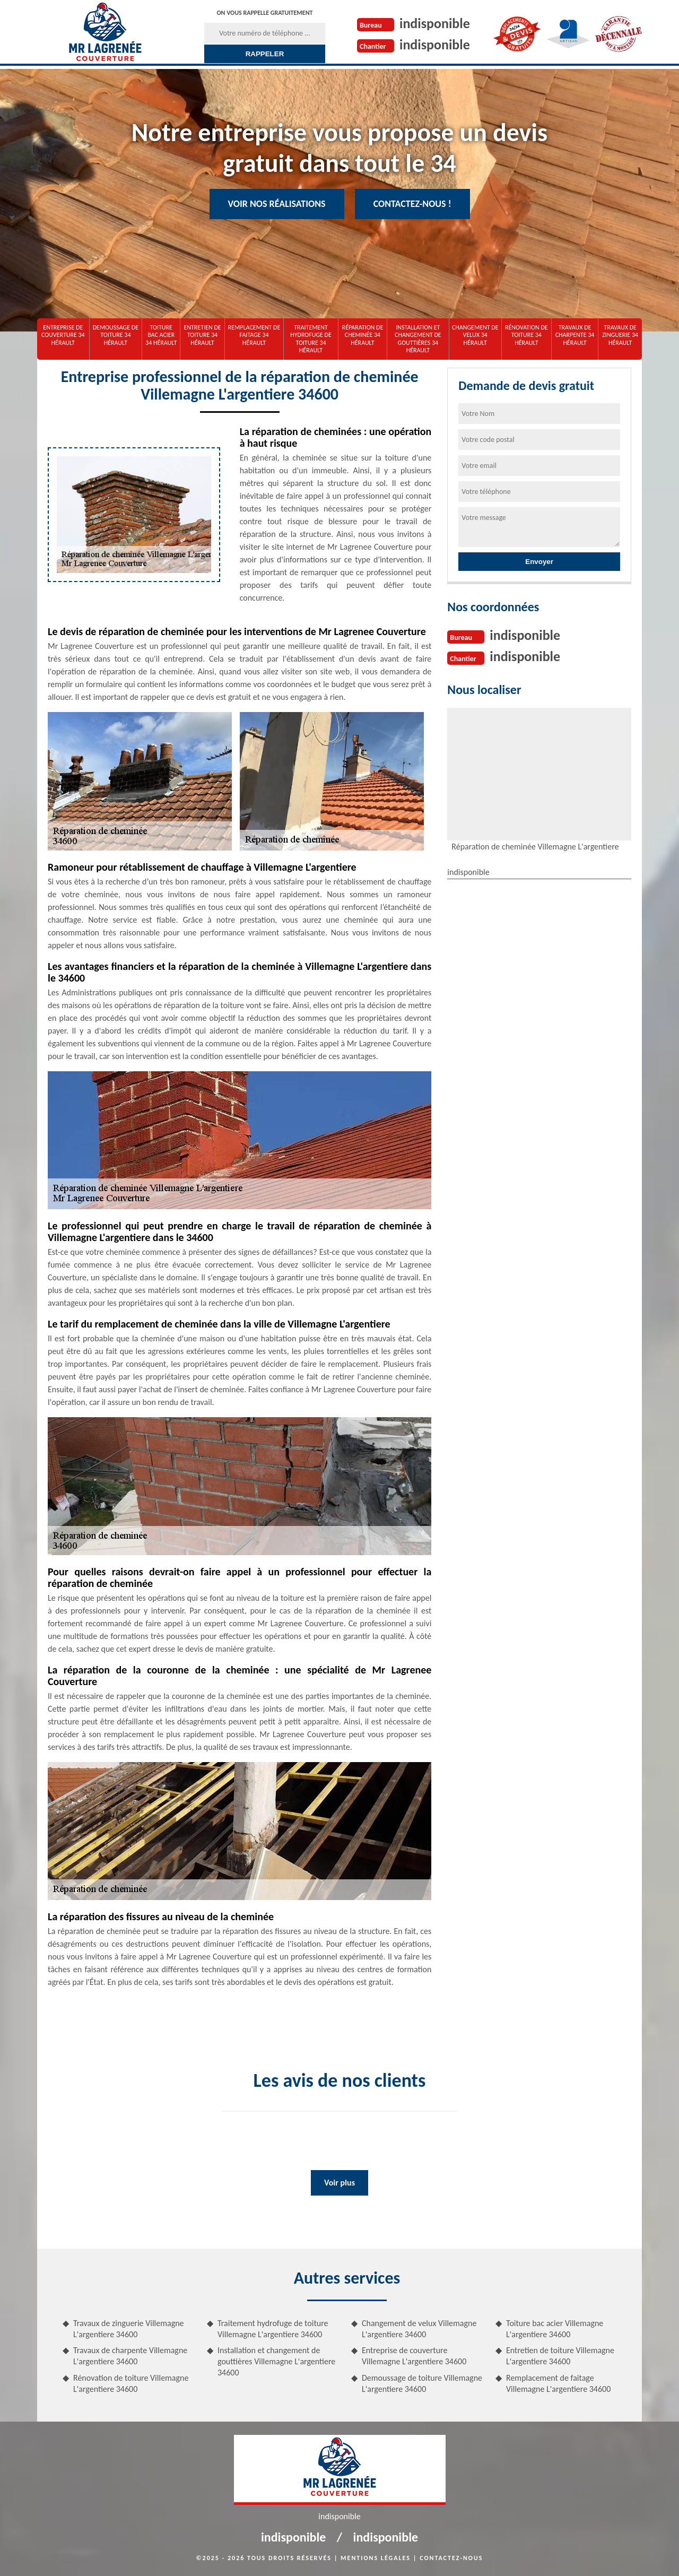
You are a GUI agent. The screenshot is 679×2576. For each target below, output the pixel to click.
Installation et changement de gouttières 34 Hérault (418, 339)
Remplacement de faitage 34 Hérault (254, 335)
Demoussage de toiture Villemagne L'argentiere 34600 (422, 2383)
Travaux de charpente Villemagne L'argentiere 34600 (130, 2355)
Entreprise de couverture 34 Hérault (63, 335)
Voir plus (339, 2183)
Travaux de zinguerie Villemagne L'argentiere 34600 (128, 2328)
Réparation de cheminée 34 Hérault (363, 335)
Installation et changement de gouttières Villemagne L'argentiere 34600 (276, 2361)
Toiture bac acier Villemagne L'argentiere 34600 (554, 2328)
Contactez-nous (451, 2558)
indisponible (434, 23)
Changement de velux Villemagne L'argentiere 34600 (419, 2328)
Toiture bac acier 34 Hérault (161, 335)
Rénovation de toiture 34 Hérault (526, 335)
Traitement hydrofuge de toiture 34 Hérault (311, 339)
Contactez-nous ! (412, 204)
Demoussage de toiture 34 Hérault (115, 335)
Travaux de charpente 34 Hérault (575, 335)
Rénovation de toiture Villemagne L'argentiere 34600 (130, 2383)
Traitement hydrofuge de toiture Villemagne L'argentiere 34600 (272, 2328)
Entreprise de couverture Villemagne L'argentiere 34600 (414, 2355)
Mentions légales (376, 2558)
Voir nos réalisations (277, 204)
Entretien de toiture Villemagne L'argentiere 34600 (560, 2355)
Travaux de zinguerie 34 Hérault (620, 335)
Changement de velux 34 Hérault (475, 335)
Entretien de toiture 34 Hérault (202, 335)
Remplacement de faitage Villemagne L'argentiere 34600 (558, 2383)
